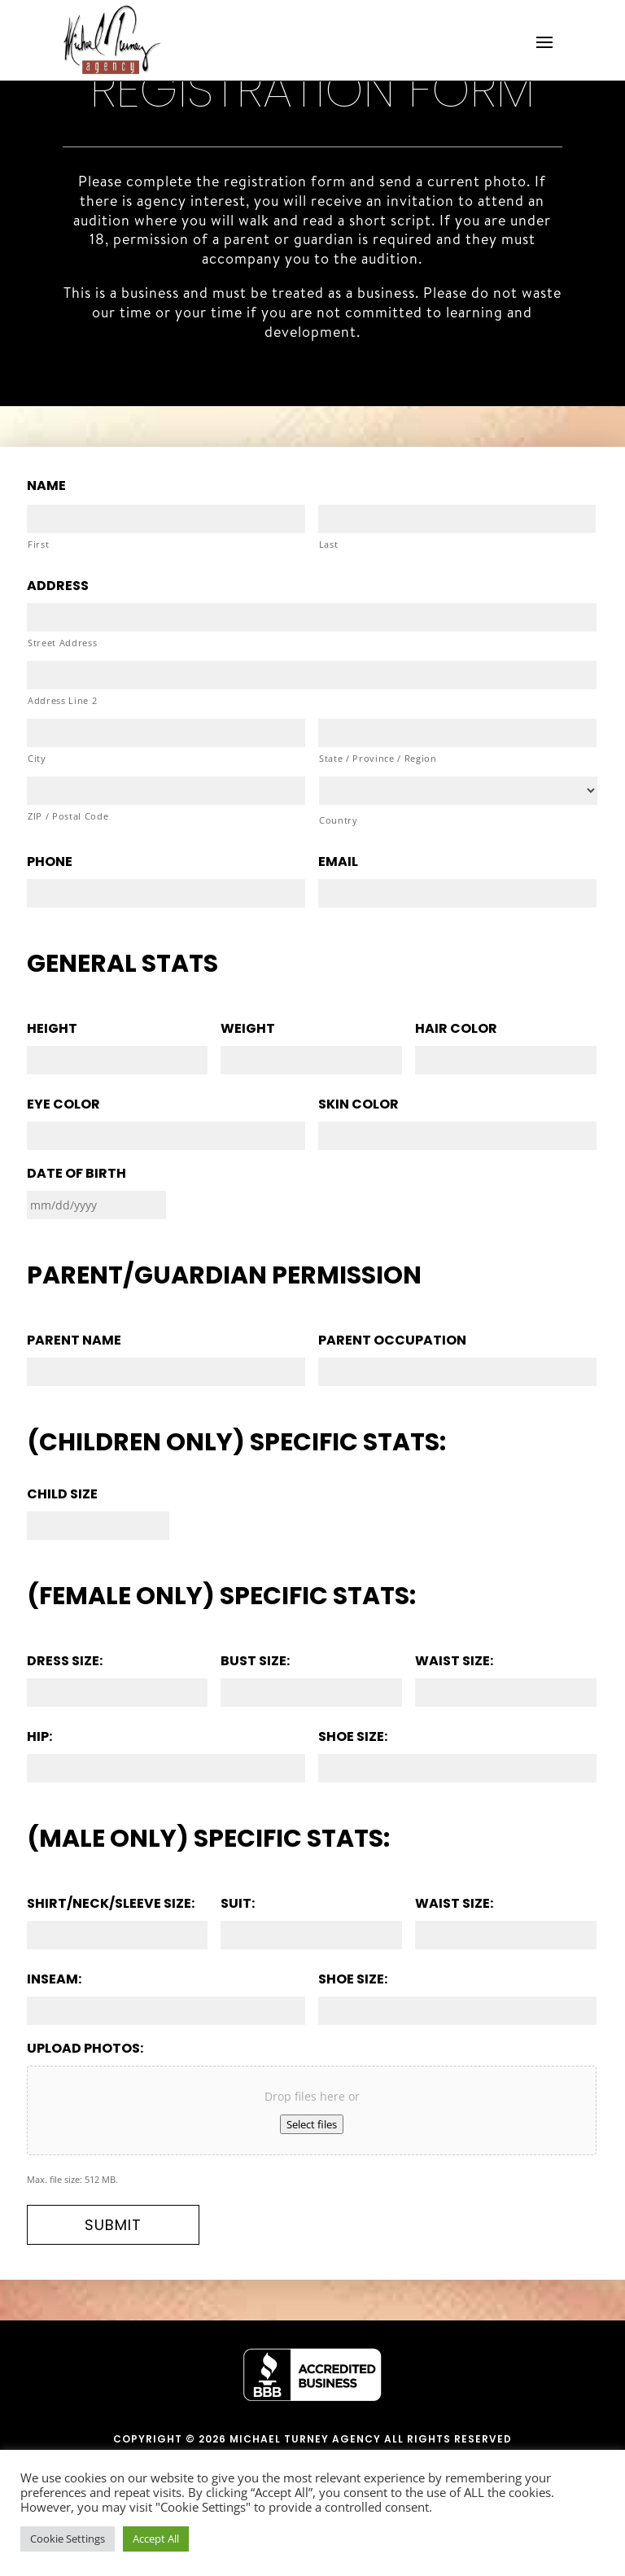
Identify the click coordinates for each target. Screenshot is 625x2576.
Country (338, 820)
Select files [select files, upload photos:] (311, 2124)
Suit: (238, 1904)
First (38, 544)
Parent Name (74, 1340)
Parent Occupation (392, 1340)
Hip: (39, 1737)
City (37, 758)
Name (46, 486)
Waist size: (454, 1661)
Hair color (456, 1029)
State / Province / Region (378, 758)
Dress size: (65, 1661)
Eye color (63, 1104)
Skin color (358, 1104)
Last (329, 544)
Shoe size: (352, 1737)
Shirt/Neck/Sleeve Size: (110, 1904)
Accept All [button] (156, 2538)
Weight (248, 1029)
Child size (62, 1494)
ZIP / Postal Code (68, 816)
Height (52, 1029)
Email (338, 862)
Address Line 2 (62, 700)
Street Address (62, 642)
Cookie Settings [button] (67, 2538)
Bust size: (255, 1661)
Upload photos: (85, 2049)
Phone (49, 862)
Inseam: (54, 1979)
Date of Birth (76, 1174)
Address (58, 586)
